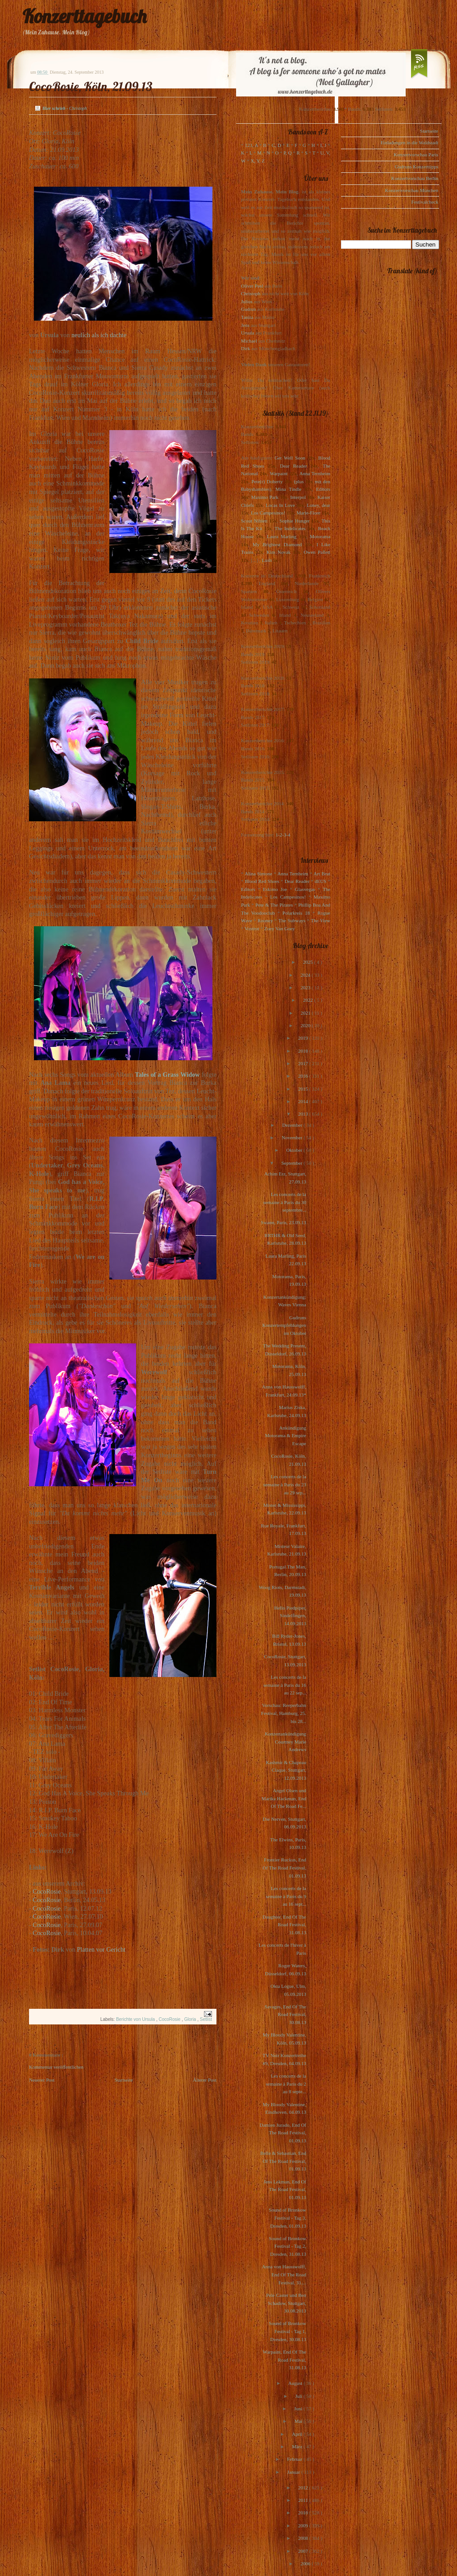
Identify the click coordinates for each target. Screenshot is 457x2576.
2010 (303, 2512)
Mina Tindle (288, 489)
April (297, 2434)
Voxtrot (252, 928)
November (292, 1137)
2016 (303, 1076)
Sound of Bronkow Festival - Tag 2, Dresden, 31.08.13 (287, 2246)
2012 (303, 2487)
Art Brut (321, 873)
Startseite (124, 2080)
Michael (249, 340)
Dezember (292, 1125)
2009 (303, 2525)
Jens (245, 325)
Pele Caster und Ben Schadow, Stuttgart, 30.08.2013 (286, 2302)
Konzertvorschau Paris (416, 154)
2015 (303, 1088)
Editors (323, 489)
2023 (306, 987)
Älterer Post (204, 2080)
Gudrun (248, 309)
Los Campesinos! (268, 512)
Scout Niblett (254, 520)
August (296, 2383)
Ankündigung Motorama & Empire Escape (285, 1435)
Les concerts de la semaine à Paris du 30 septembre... (284, 1202)
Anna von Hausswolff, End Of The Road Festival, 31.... (284, 2274)
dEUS (320, 881)
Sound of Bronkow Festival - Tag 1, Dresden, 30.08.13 (287, 2331)
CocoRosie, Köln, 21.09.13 (91, 86)
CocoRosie (47, 1891)
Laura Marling (281, 536)
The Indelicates (289, 528)
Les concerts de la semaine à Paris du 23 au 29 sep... (284, 1484)
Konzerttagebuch (84, 16)
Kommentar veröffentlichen (56, 2067)
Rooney (265, 920)
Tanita (247, 317)
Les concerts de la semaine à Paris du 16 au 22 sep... (284, 1684)
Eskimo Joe (275, 889)
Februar (295, 2459)
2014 (303, 1101)
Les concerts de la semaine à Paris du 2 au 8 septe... (286, 2083)
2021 (306, 1013)
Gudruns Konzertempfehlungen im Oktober (284, 1325)
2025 (308, 962)
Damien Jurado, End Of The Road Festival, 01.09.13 (283, 2132)
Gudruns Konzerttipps (416, 166)
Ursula (247, 332)
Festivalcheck (424, 202)
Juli (299, 2396)
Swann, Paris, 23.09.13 (283, 1222)
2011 (303, 2500)
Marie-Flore (308, 512)
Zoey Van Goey (279, 928)
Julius (247, 301)
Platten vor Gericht (101, 1949)
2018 (303, 1051)
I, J (323, 145)
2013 (303, 1114)
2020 (306, 1025)
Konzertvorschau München (411, 190)
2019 (303, 1038)
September (292, 1163)
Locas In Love (280, 505)
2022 (308, 1000)
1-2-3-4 (283, 834)
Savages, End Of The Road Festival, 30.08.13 (285, 2014)
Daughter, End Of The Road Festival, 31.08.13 (284, 1924)
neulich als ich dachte (98, 335)
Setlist (206, 2019)
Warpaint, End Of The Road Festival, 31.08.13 (284, 2359)
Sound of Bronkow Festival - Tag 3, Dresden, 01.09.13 (287, 2217)
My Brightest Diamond (277, 544)
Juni (298, 2408)
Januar (294, 2472)
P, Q (287, 152)
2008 (303, 2538)
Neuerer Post (41, 2080)
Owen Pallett (317, 552)
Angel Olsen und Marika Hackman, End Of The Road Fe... (284, 1798)
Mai (299, 2421)
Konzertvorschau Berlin (414, 178)
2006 (306, 2563)
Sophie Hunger (294, 520)
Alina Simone (258, 873)
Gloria (190, 2019)
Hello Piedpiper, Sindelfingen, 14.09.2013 (290, 1615)
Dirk (245, 348)
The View (320, 920)
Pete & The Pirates (274, 904)
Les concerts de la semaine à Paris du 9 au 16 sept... (286, 1896)
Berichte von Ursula (136, 2019)
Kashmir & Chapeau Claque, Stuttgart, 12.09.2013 (286, 1770)
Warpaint (278, 473)
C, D (276, 145)
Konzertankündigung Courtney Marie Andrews (285, 1741)
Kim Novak (278, 552)
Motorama (320, 536)
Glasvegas (305, 889)
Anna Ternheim (314, 473)
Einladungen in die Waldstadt (409, 142)
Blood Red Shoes (262, 881)
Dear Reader (293, 465)
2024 (306, 975)
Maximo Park (264, 497)
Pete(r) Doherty (267, 481)
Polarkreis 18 (296, 913)
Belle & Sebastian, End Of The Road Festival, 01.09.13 (283, 2160)
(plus (298, 481)
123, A (251, 145)
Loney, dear (318, 505)
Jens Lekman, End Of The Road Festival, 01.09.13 (285, 2189)
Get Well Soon (289, 457)
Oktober (294, 1150)
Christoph (250, 293)
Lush (267, 560)
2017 (303, 1063)
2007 (303, 2551)
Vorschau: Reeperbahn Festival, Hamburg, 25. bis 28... (283, 1712)
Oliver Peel (252, 286)
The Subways (291, 920)
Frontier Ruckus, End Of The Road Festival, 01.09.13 (284, 1867)
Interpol (298, 497)
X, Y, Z (257, 160)
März (297, 2446)
